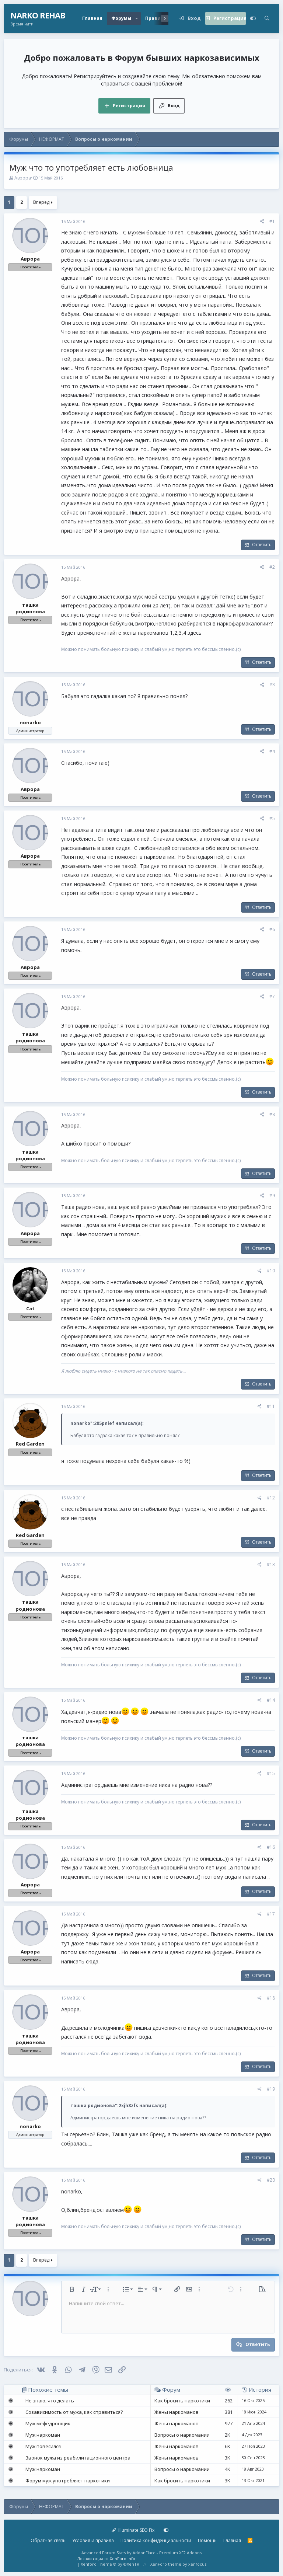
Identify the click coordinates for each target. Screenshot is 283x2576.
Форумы (121, 18)
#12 (271, 1498)
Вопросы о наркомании (182, 2435)
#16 (271, 1847)
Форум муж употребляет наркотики (67, 2480)
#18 (271, 1998)
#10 (271, 1271)
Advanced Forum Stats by (141, 2552)
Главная (92, 18)
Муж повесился (43, 2446)
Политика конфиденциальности (155, 2540)
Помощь (207, 2540)
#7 (272, 996)
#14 (271, 1700)
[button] (137, 18)
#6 (272, 929)
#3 (272, 685)
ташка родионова (30, 608)
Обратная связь (48, 2540)
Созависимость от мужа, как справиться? (74, 2412)
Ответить (262, 544)
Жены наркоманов (176, 2412)
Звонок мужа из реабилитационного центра (77, 2457)
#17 (271, 1914)
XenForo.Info (122, 2558)
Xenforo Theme (110, 2564)
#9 (272, 1195)
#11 (271, 1406)
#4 (272, 751)
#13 (271, 1564)
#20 (271, 2180)
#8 (272, 1114)
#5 (272, 818)
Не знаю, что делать (49, 2400)
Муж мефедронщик (47, 2423)
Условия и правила (93, 2540)
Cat (30, 1308)
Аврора (22, 178)
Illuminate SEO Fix (133, 2530)
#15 (271, 1773)
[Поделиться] (262, 221)
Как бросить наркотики (182, 2400)
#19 (271, 2089)
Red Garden (30, 1443)
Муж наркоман (42, 2435)
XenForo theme (165, 2564)
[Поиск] (267, 18)
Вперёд (41, 202)
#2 (272, 567)
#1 (272, 221)
